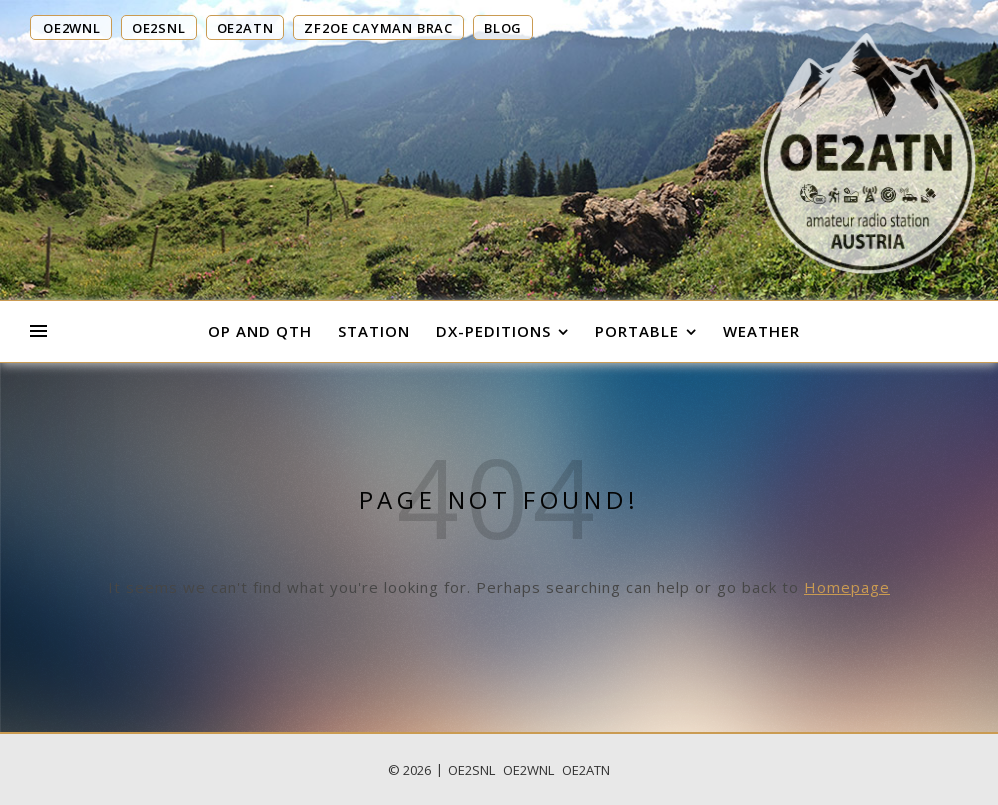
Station (374, 331)
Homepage (847, 587)
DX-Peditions (493, 331)
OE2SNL (471, 770)
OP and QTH (260, 331)
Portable (637, 331)
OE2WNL (528, 770)
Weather (761, 331)
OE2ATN (586, 770)
